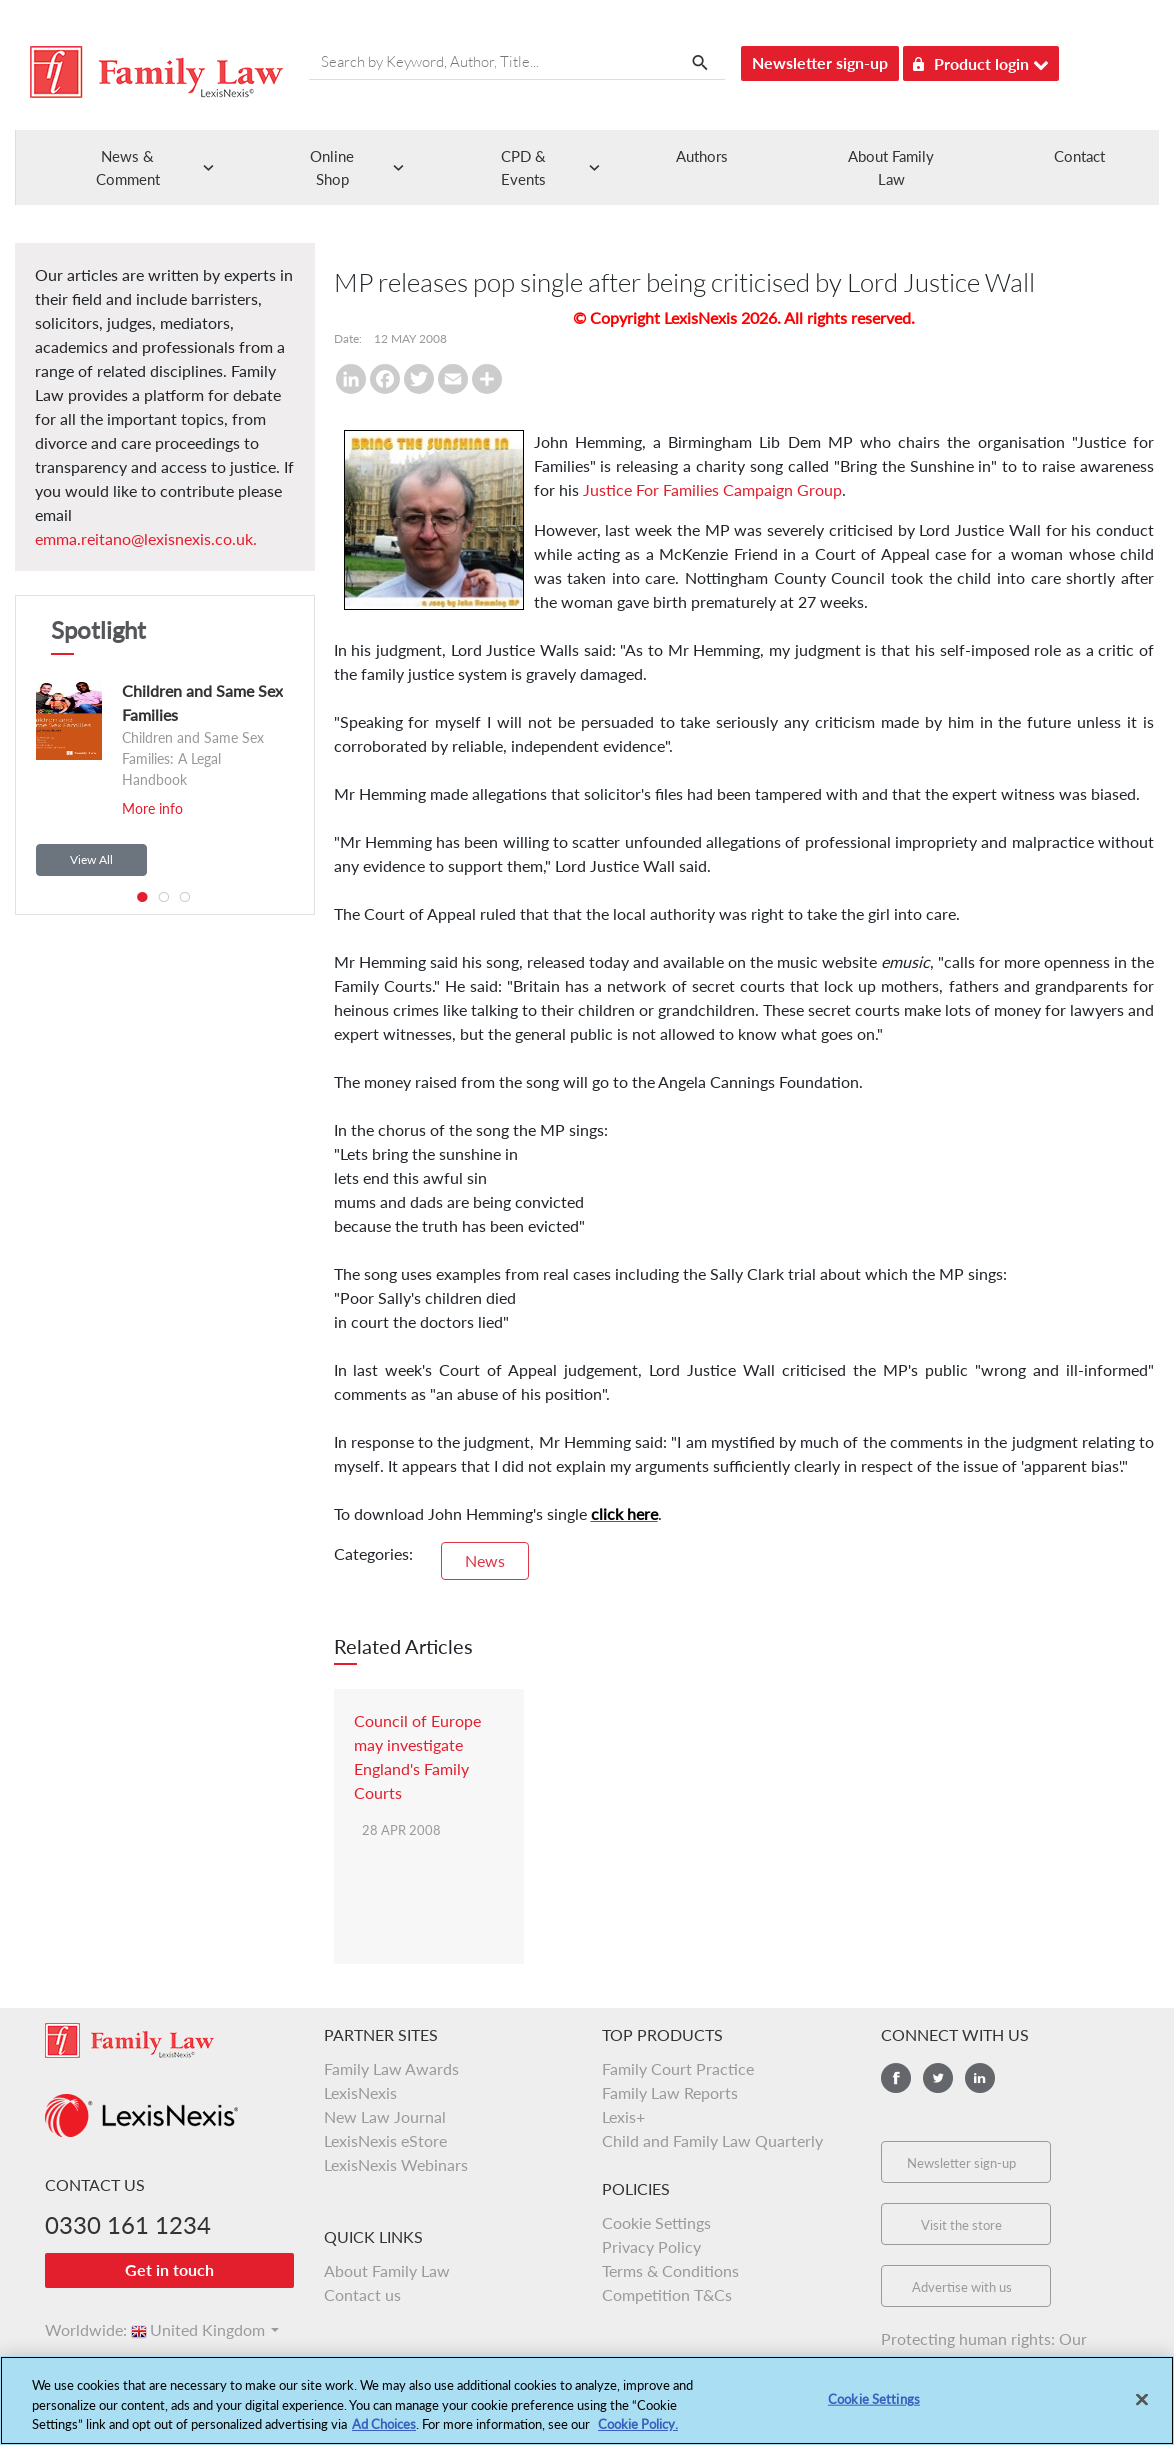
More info (152, 808)
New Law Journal (385, 2116)
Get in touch (169, 2269)
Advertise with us (962, 2287)
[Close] (1142, 2408)
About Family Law (387, 2270)
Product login (981, 60)
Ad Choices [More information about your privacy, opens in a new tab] (384, 2434)
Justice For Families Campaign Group (712, 489)
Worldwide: (77, 2329)
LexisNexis (360, 2092)
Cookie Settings (656, 2222)
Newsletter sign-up (820, 62)
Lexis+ (623, 2116)
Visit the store (961, 2225)
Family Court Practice (678, 2068)
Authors (702, 156)
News (485, 1560)
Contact (1079, 156)
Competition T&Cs (667, 2294)
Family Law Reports (670, 2092)
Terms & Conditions (670, 2270)
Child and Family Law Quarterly (712, 2140)
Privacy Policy (651, 2246)
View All (91, 859)
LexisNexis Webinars (396, 2164)
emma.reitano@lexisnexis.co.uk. (146, 538)
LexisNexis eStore (385, 2140)
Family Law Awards (391, 2068)
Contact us (362, 2294)
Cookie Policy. (638, 2434)
